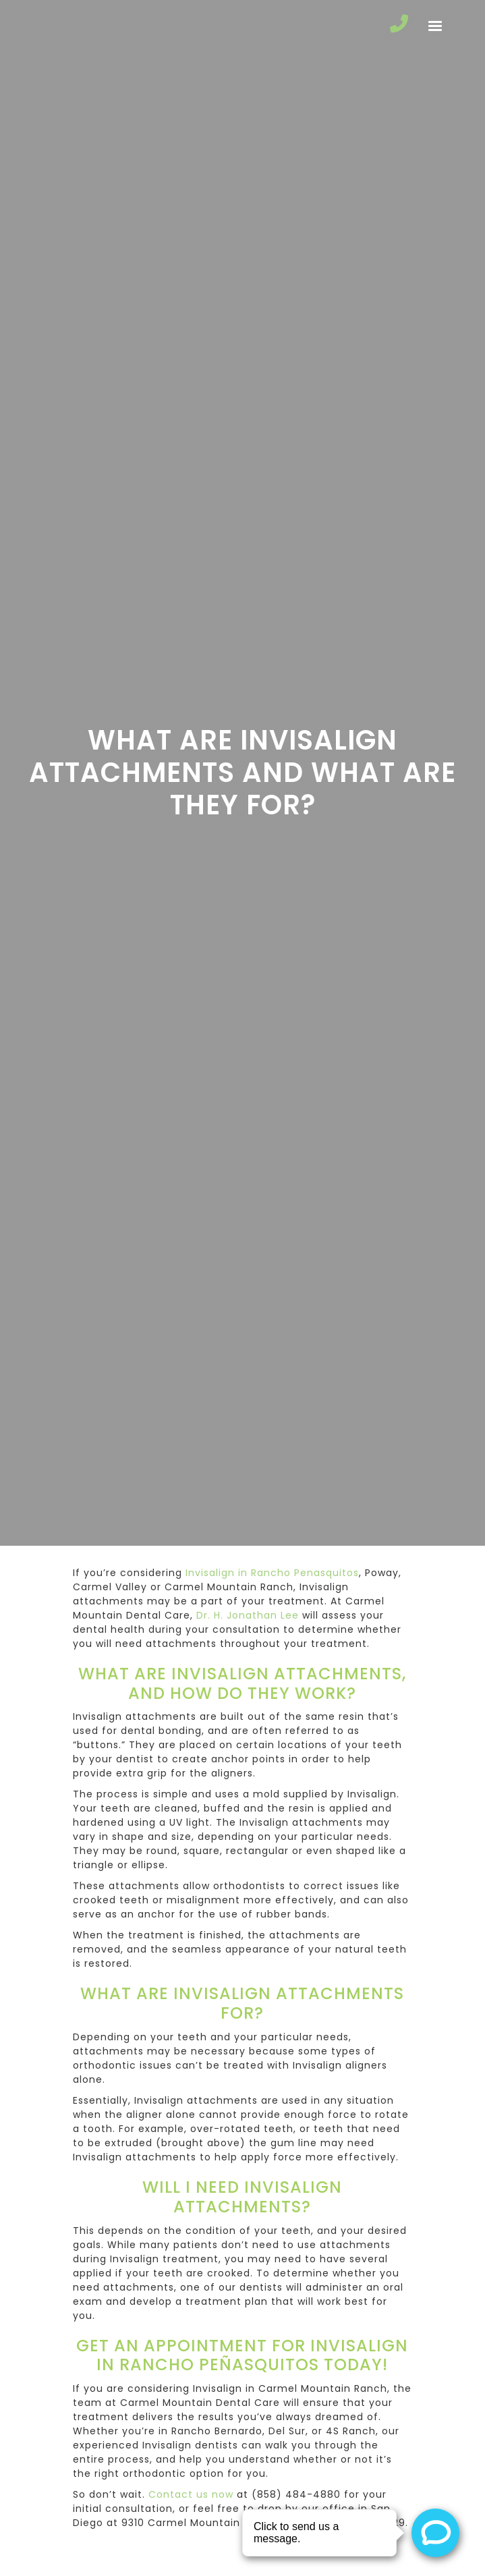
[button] (435, 26)
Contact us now (190, 2494)
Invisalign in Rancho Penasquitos (272, 1572)
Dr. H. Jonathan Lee (247, 1615)
